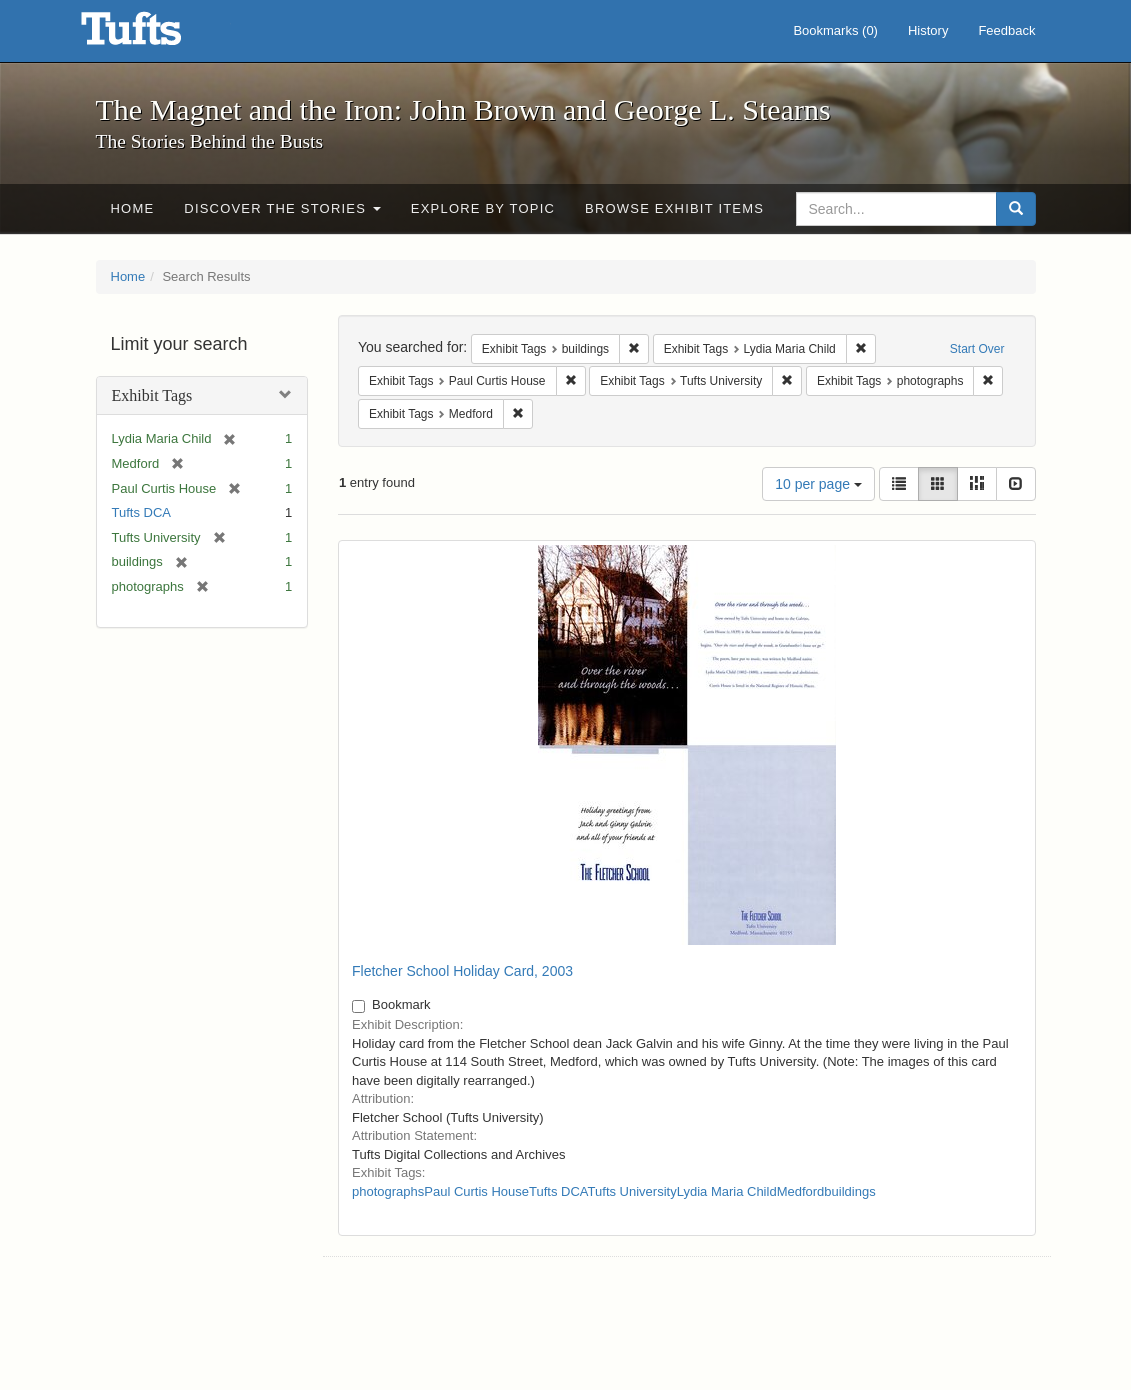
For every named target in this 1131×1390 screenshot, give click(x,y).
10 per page (818, 484)
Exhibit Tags (152, 395)
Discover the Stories (282, 208)
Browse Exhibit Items (674, 208)
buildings (849, 1191)
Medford (801, 1191)
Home (133, 208)
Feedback (1006, 30)
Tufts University (632, 1191)
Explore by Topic (483, 208)
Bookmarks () (835, 30)
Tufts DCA (141, 512)
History (928, 30)
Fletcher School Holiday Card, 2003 (462, 971)
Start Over (977, 349)
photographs (388, 1191)
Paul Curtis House (476, 1191)
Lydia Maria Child (727, 1191)
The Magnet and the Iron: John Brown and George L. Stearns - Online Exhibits (156, 35)
